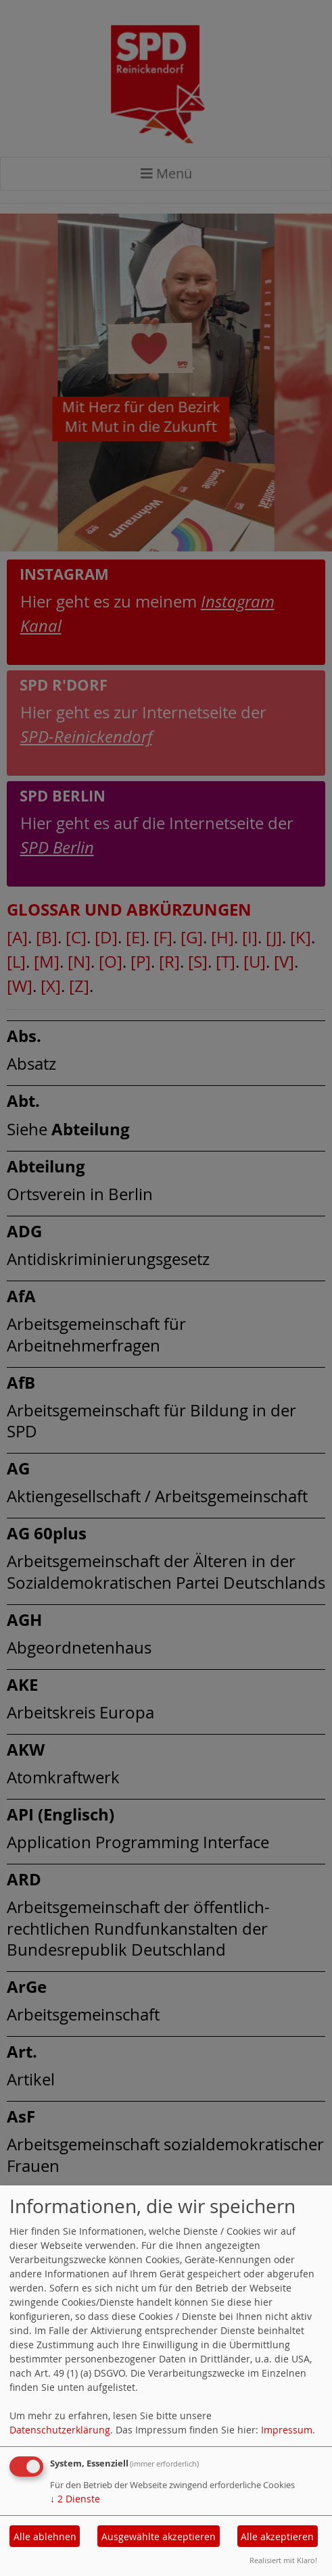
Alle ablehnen (45, 2536)
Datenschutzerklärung (59, 2429)
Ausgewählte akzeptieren (158, 2536)
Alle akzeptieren (277, 2536)
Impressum (286, 2429)
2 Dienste (75, 2498)
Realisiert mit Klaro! (283, 2560)
